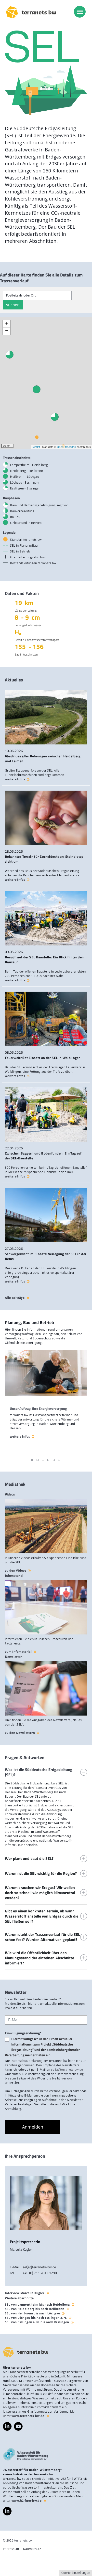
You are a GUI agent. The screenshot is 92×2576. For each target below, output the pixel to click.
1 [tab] (32, 1460)
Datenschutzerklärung (26, 2061)
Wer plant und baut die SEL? (29, 1858)
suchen (13, 304)
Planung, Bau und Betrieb (29, 1322)
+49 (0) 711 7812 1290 (40, 2272)
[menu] (80, 12)
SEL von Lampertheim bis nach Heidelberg (37, 2304)
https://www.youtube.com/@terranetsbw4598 (18, 2424)
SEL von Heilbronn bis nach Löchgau (32, 2313)
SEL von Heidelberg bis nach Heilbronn (34, 2309)
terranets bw (23, 2540)
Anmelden (32, 2127)
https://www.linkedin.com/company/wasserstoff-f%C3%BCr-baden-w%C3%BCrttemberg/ (7, 2511)
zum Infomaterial (18, 1652)
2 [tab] (38, 1460)
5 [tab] (54, 1460)
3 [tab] (43, 1460)
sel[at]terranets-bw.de (67, 2069)
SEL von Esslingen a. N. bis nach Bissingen (37, 2322)
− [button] (6, 331)
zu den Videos (15, 1571)
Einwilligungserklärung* (23, 2033)
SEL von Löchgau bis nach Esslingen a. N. (36, 2318)
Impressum (11, 2549)
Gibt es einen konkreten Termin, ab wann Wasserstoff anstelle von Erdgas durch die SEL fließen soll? (41, 1916)
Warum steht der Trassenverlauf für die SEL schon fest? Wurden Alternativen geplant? (42, 1936)
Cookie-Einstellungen (75, 2573)
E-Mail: (15, 2266)
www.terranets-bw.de (28, 2416)
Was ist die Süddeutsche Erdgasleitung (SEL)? (38, 1772)
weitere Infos (15, 779)
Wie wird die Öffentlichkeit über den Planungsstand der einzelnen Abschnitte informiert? (39, 1958)
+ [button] (6, 324)
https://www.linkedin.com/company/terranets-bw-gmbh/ (7, 2426)
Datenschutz (32, 2549)
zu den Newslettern (20, 1733)
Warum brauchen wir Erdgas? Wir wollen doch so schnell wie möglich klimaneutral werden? (40, 1893)
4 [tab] (48, 1460)
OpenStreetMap (66, 446)
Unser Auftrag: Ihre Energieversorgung (38, 1408)
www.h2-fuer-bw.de (26, 2501)
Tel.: (12, 2272)
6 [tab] (59, 1460)
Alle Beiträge (15, 1298)
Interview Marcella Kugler (24, 2293)
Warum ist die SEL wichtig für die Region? (41, 1873)
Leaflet (36, 446)
